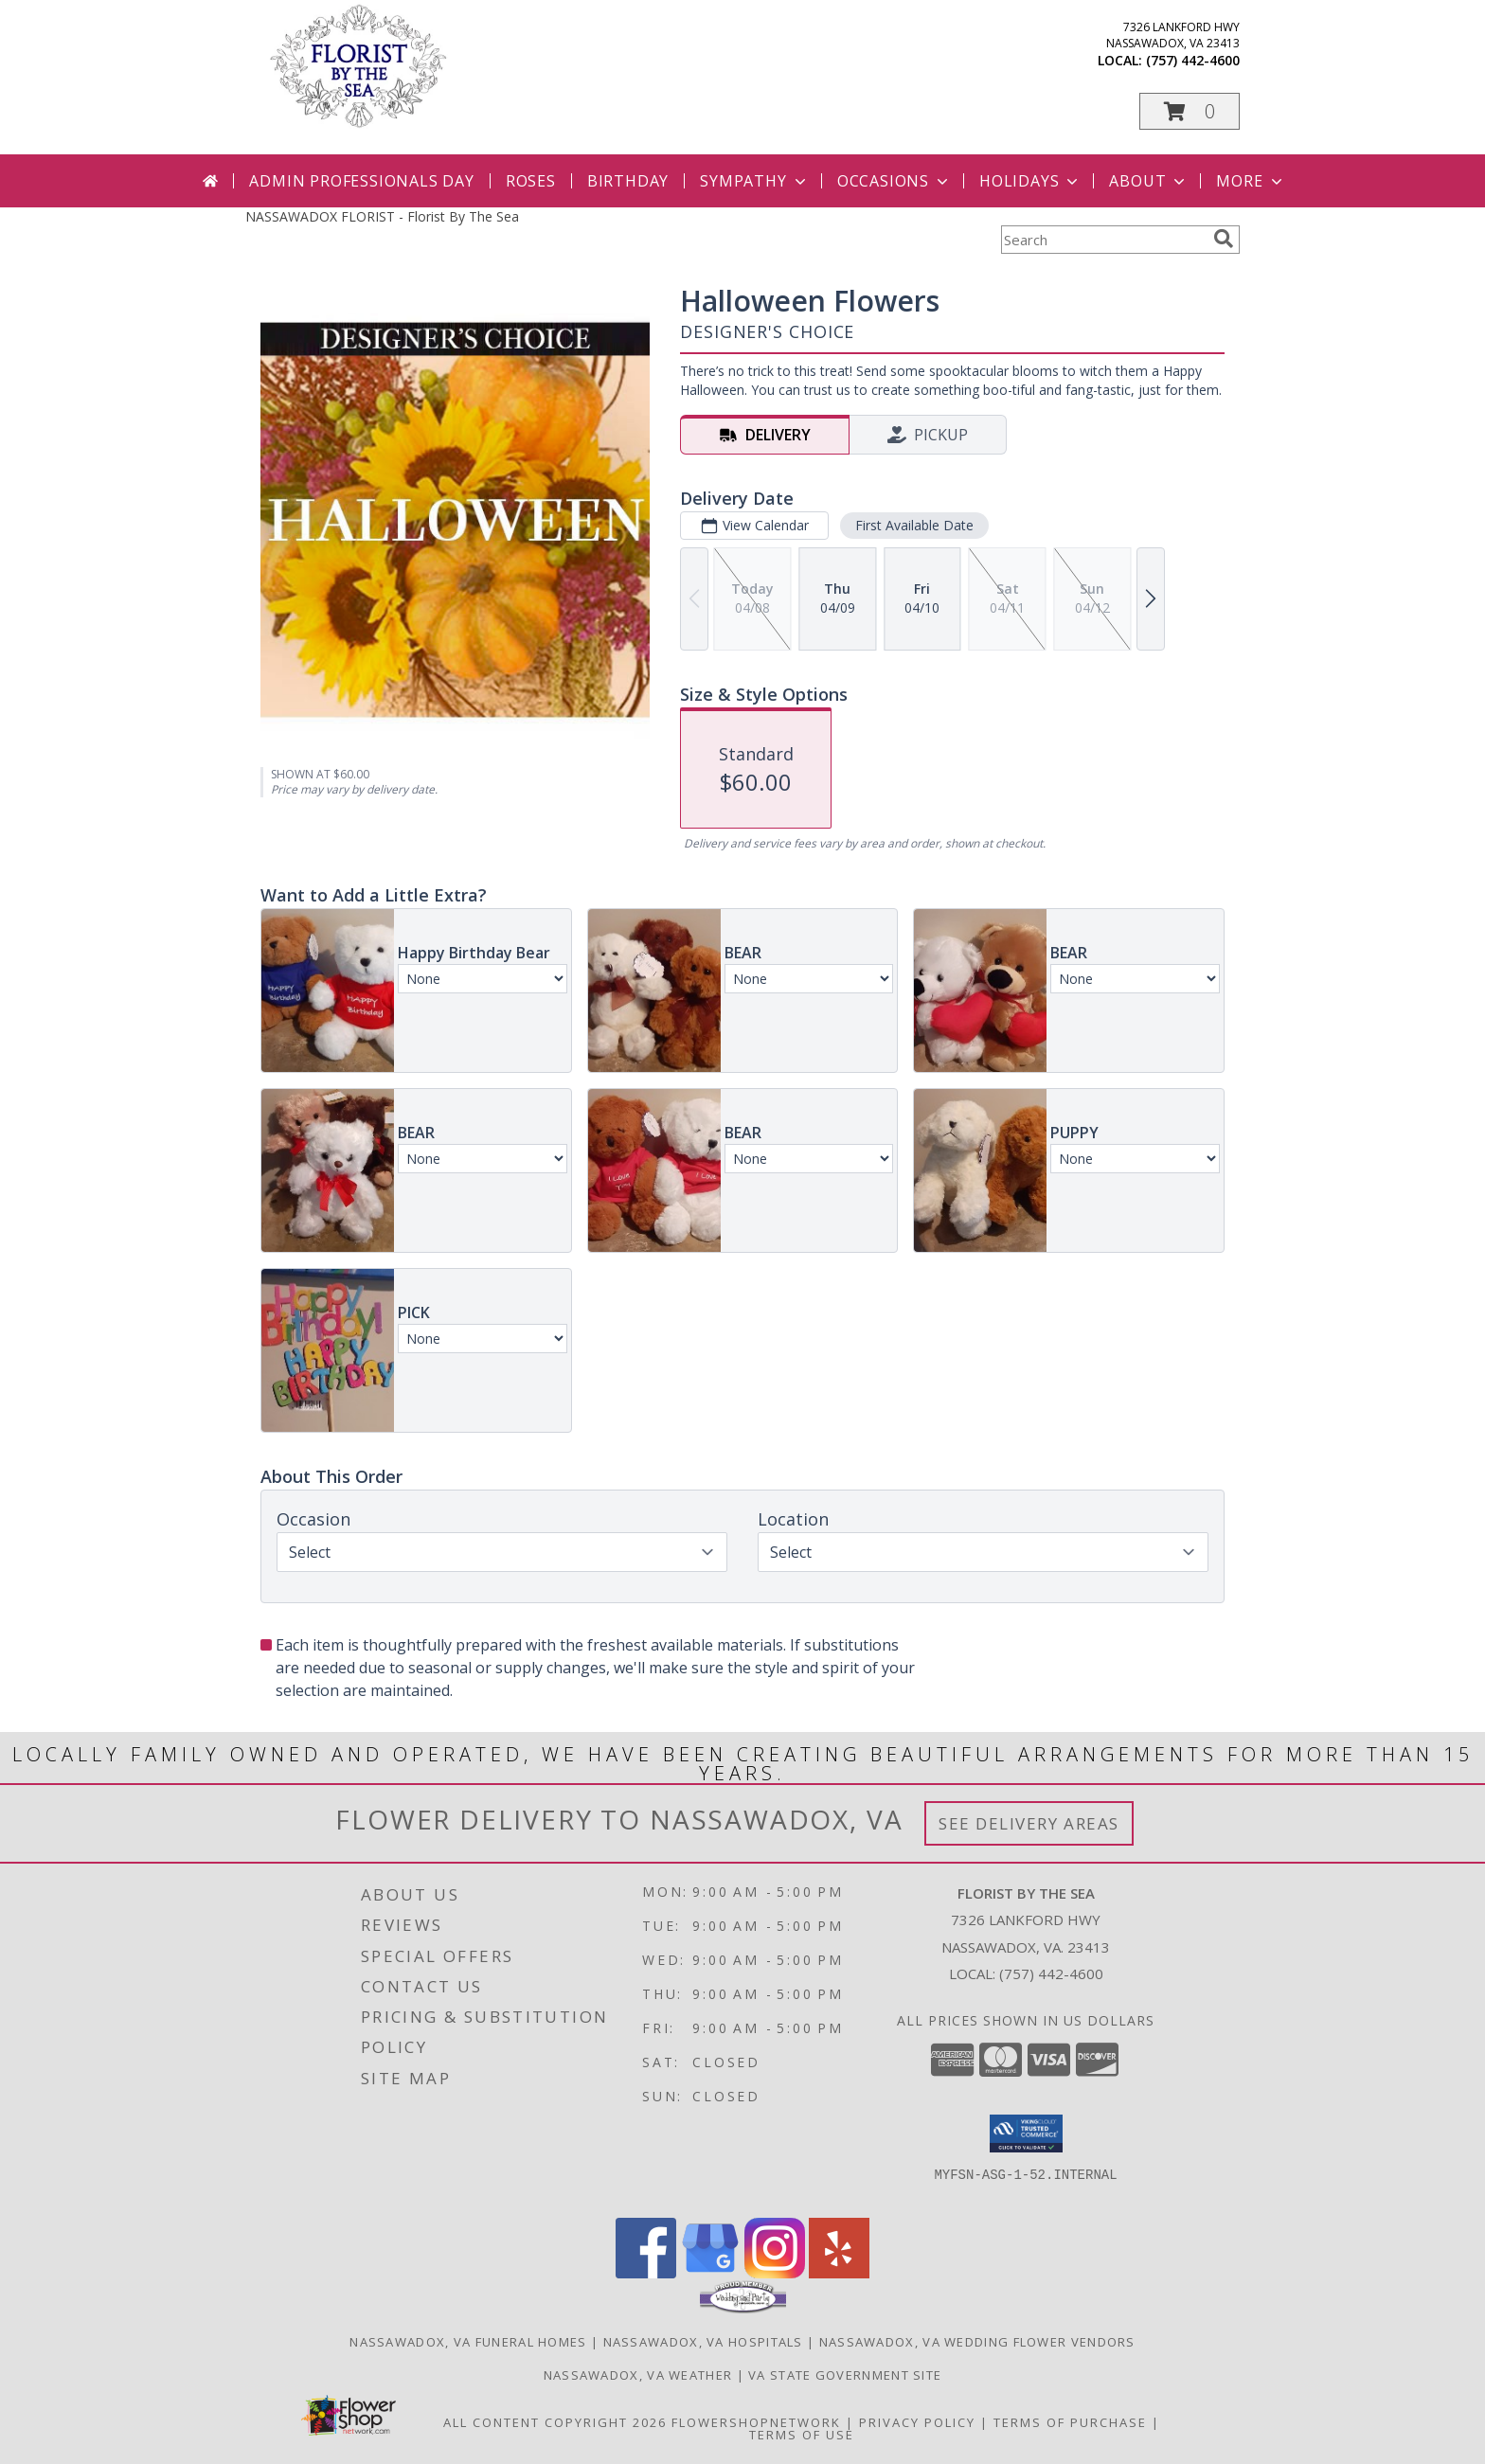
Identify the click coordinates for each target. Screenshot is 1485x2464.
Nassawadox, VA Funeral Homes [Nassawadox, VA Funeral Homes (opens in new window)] (467, 2341)
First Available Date (914, 525)
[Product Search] (1103, 239)
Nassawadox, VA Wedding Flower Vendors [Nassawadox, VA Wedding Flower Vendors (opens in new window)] (977, 2341)
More (1250, 180)
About (1149, 180)
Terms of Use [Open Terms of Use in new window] (801, 2434)
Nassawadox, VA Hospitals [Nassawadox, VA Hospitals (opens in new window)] (703, 2341)
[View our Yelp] (839, 2273)
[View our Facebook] (646, 2273)
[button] (1189, 111)
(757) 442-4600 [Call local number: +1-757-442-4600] (1193, 60)
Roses (531, 180)
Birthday (628, 180)
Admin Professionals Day (361, 180)
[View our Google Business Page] (710, 2273)
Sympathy (754, 180)
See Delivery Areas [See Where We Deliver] (1029, 1823)
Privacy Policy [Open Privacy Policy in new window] (917, 2422)
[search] (1223, 238)
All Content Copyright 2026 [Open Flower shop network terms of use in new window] (555, 2422)
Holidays (1030, 180)
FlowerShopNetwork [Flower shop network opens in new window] (756, 2422)
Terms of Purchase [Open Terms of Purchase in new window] (1070, 2422)
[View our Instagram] (774, 2273)
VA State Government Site (844, 2375)
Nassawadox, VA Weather (638, 2375)
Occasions (894, 180)
